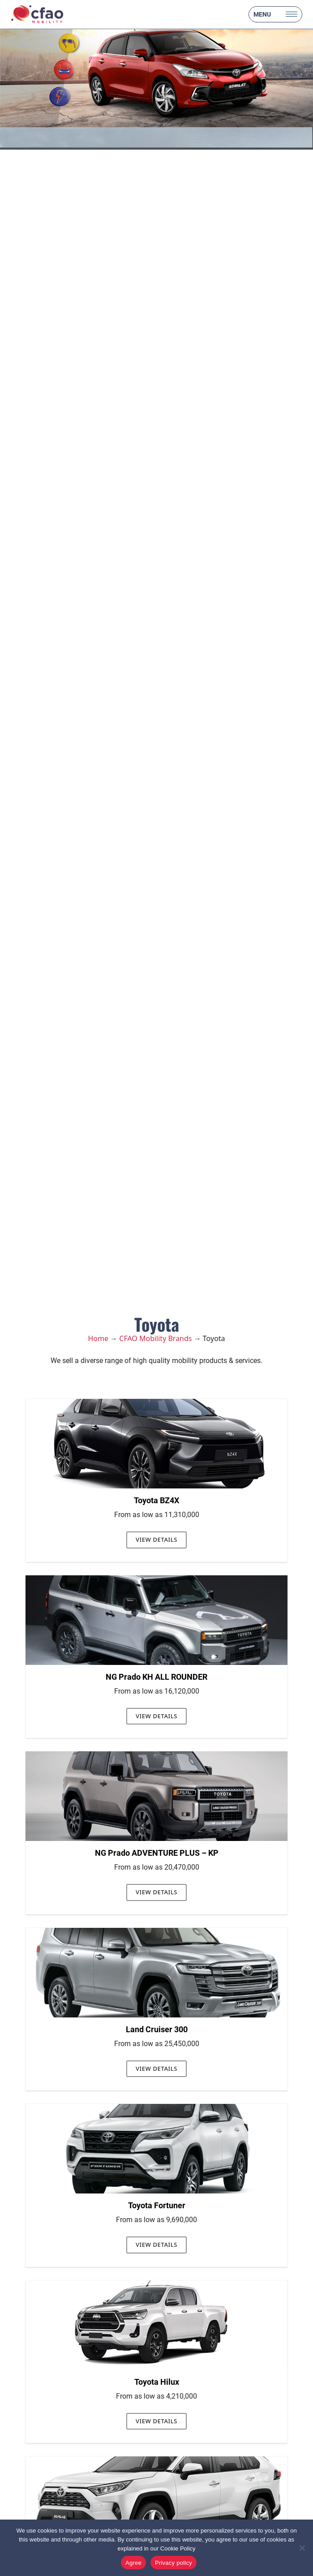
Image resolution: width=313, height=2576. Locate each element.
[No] (301, 2547)
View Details (156, 1539)
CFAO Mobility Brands (155, 1338)
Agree (133, 2562)
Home (98, 1338)
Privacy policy (173, 2562)
